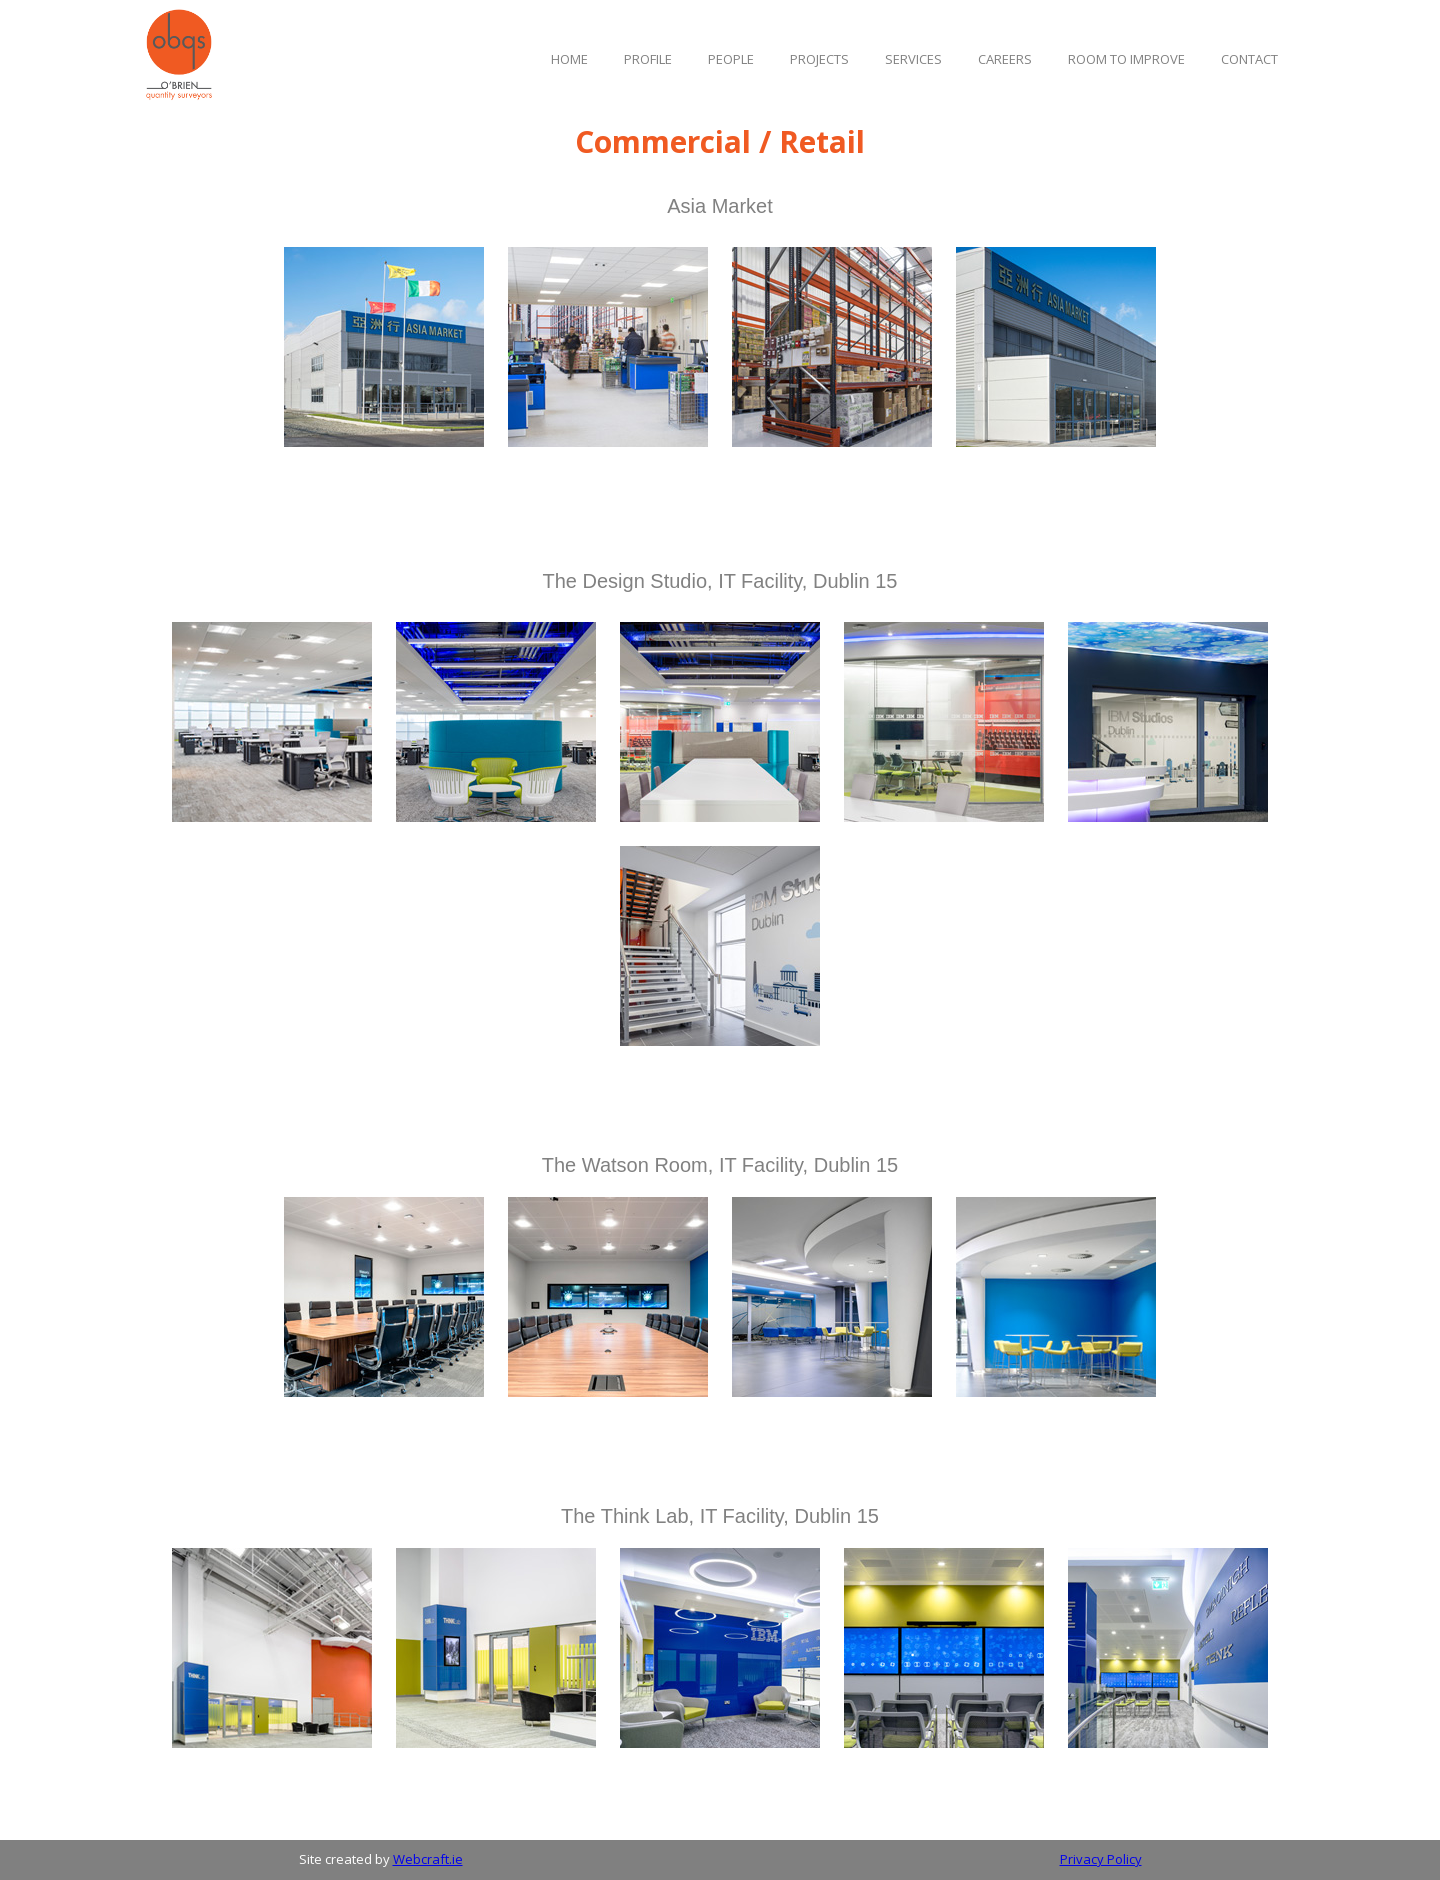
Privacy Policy (1101, 1859)
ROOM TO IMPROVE (1126, 59)
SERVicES (913, 59)
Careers (1005, 59)
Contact (1249, 59)
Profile (648, 59)
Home (569, 59)
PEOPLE (731, 59)
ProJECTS (819, 59)
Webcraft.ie (428, 1859)
